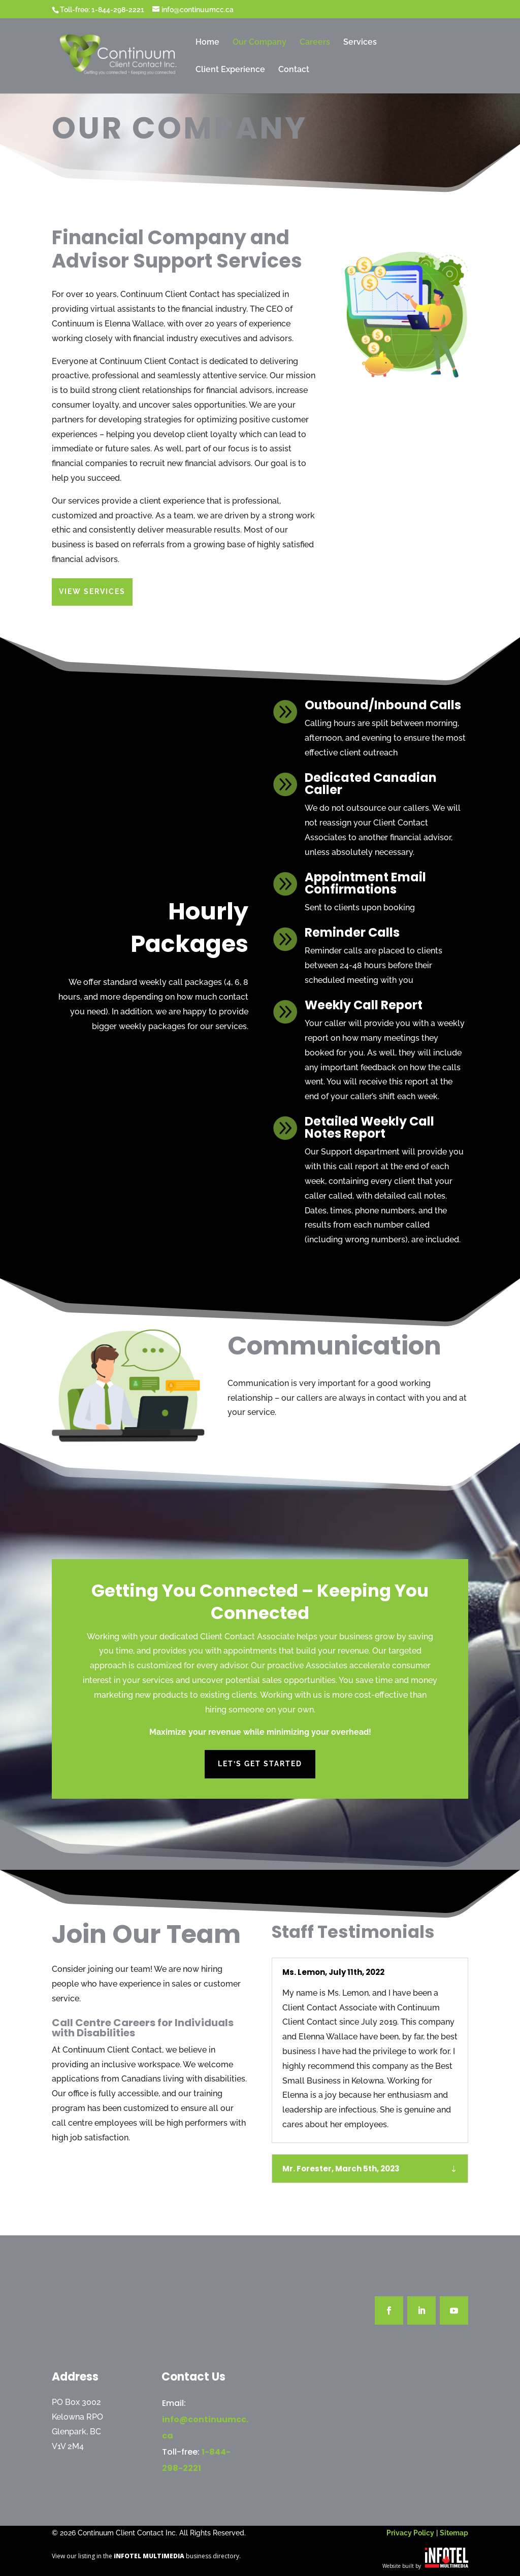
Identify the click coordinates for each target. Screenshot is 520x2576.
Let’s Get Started (260, 1741)
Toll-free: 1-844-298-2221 (102, 10)
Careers (315, 43)
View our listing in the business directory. (146, 2556)
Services (360, 43)
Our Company (259, 43)
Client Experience (230, 70)
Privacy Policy (410, 2533)
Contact (293, 70)
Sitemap (454, 2533)
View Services (93, 591)
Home (207, 43)
